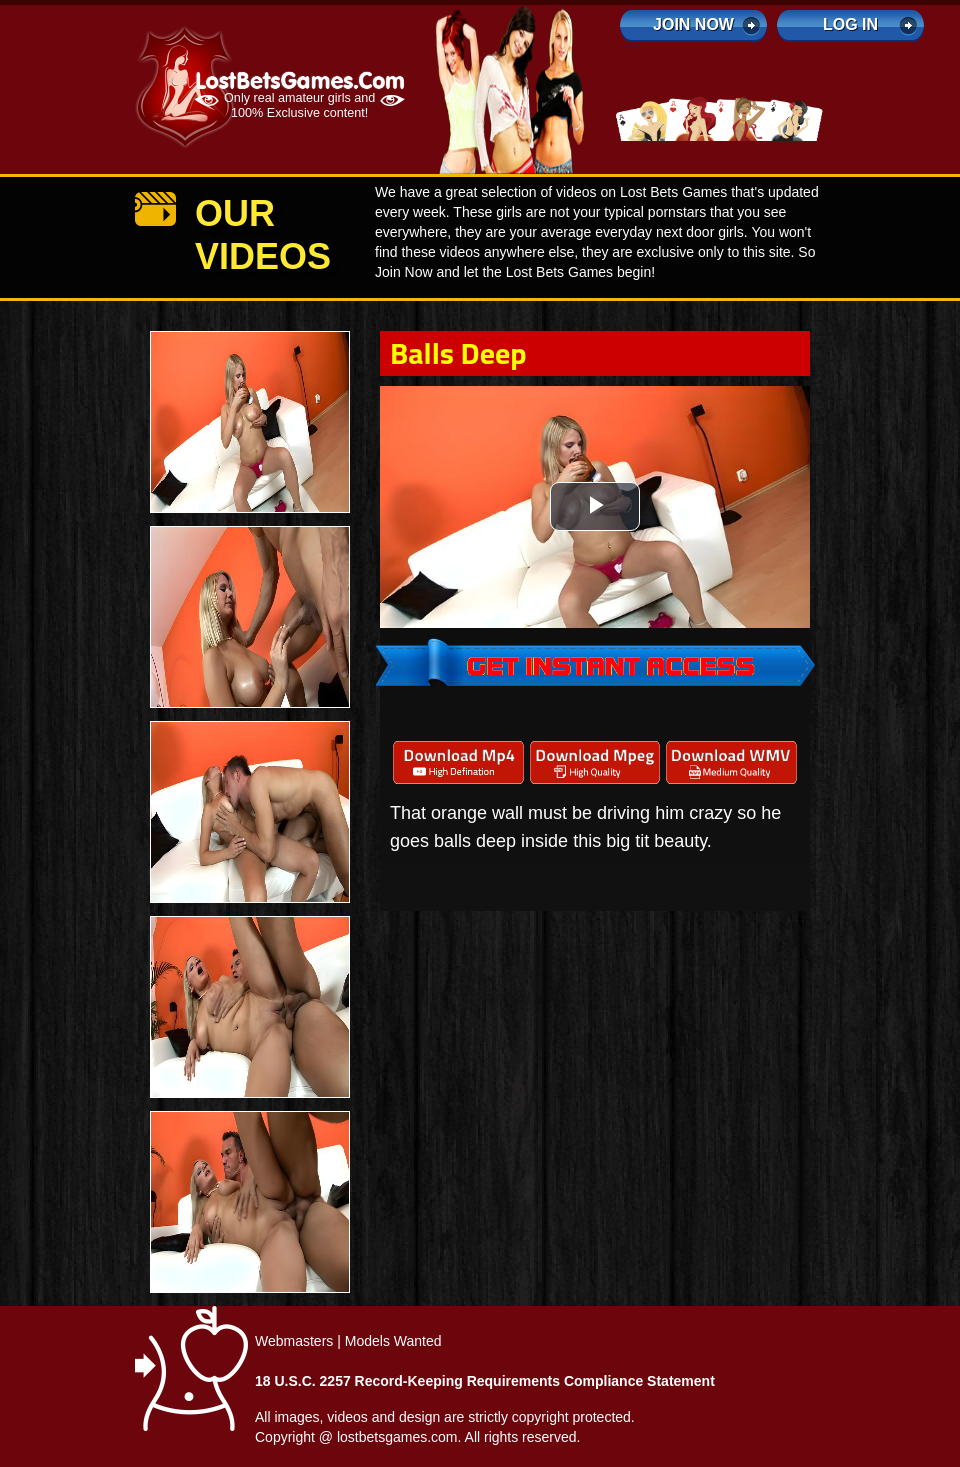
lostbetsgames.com (397, 1437)
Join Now (693, 24)
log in (850, 24)
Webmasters (294, 1341)
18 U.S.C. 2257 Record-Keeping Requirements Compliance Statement (485, 1381)
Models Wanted (393, 1341)
